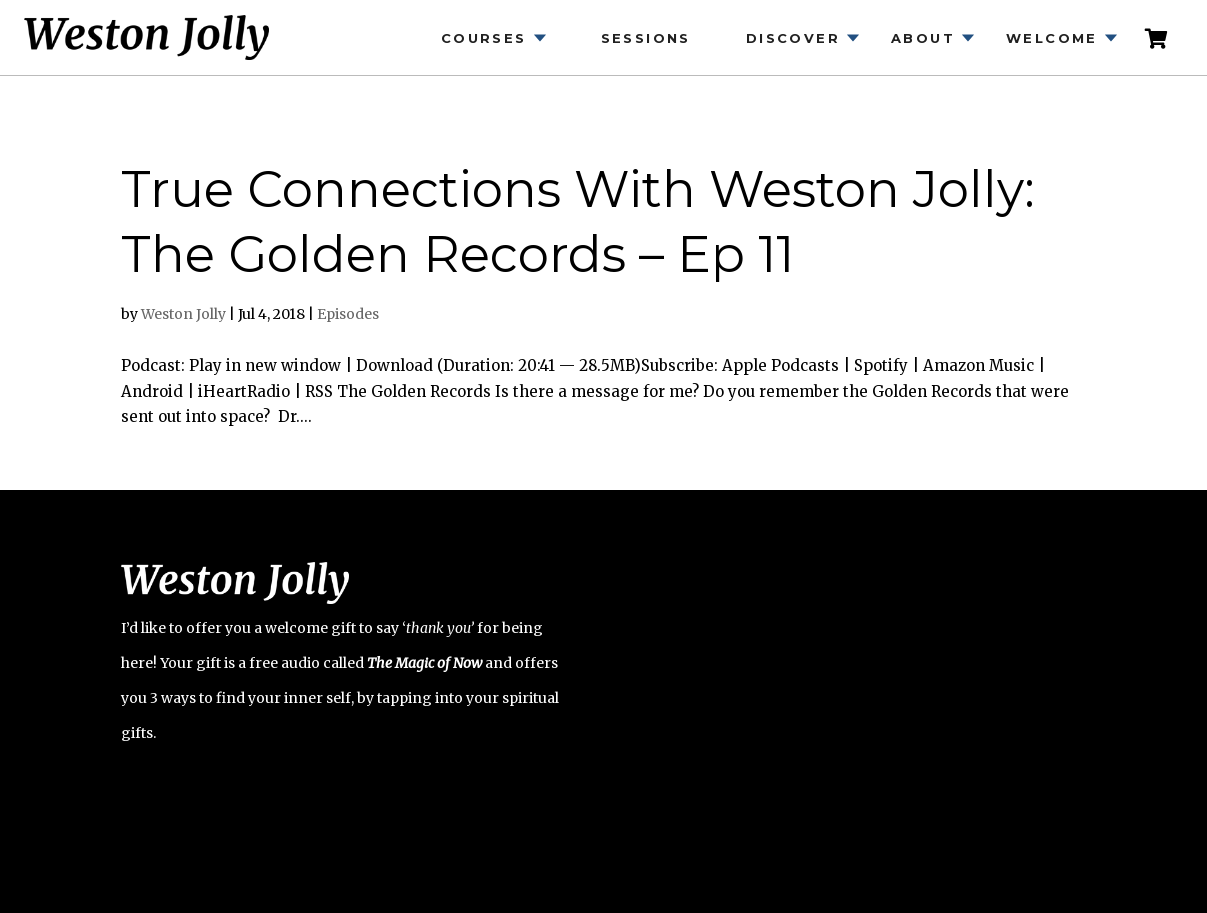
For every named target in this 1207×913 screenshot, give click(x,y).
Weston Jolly (183, 314)
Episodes (348, 314)
